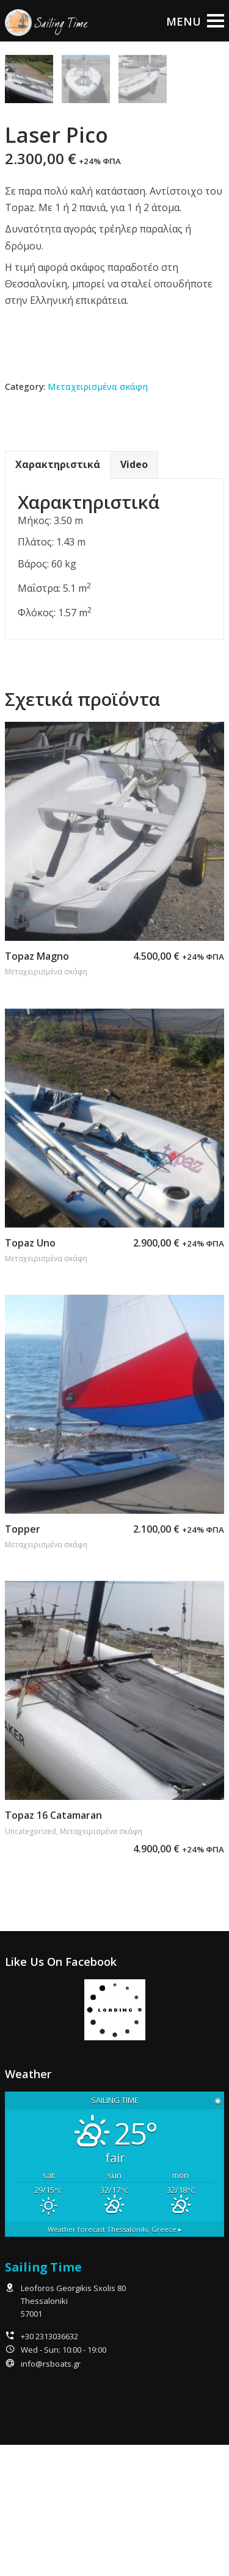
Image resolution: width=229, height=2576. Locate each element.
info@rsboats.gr (51, 2495)
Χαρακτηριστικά (57, 596)
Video (134, 596)
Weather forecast (115, 2360)
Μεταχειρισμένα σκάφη (98, 518)
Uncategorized (30, 1962)
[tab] (58, 596)
